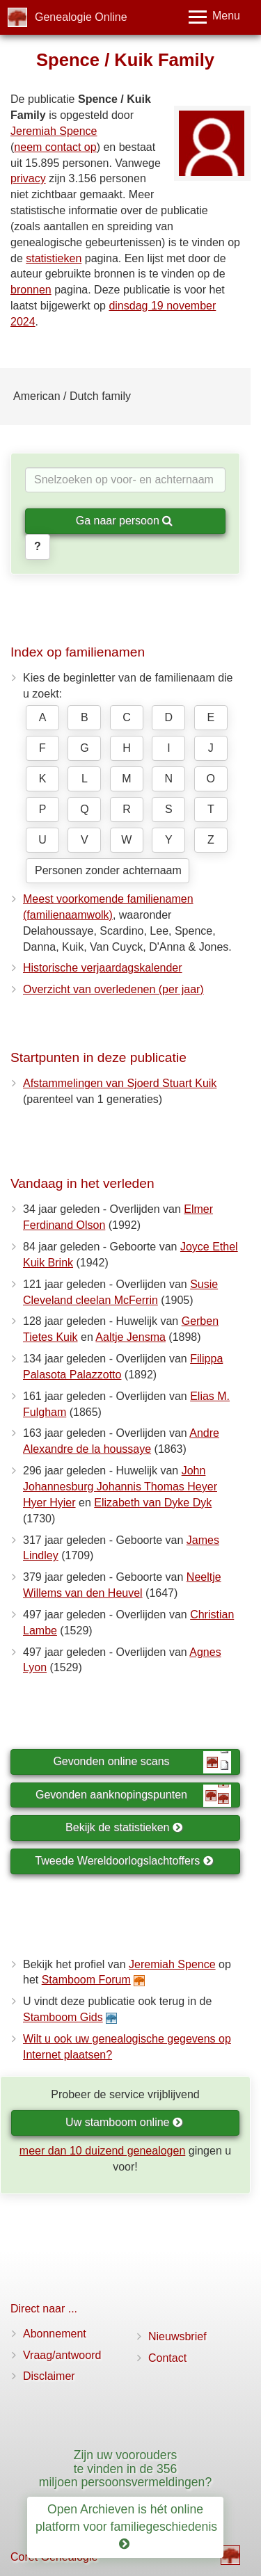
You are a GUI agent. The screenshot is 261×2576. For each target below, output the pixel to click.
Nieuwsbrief (177, 2336)
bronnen (31, 290)
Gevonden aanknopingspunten (133, 1796)
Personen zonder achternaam (108, 870)
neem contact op (55, 147)
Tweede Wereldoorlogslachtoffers (124, 1861)
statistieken (53, 258)
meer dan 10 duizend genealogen (102, 2151)
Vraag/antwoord (62, 2355)
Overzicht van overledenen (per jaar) (113, 989)
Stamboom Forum (86, 1980)
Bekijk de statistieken (124, 1827)
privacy (28, 178)
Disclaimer (49, 2376)
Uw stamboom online (124, 2122)
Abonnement (54, 2334)
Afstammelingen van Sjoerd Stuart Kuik (119, 1083)
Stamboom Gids (63, 2017)
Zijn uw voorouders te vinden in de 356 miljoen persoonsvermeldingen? (125, 2468)
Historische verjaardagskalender (102, 968)
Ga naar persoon (124, 520)
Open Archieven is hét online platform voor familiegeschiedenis (128, 2526)
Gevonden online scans (142, 1762)
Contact (167, 2358)
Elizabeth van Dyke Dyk (153, 1502)
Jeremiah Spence (53, 131)
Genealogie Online (81, 17)
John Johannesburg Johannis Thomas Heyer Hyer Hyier (120, 1486)
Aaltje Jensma (130, 1337)
